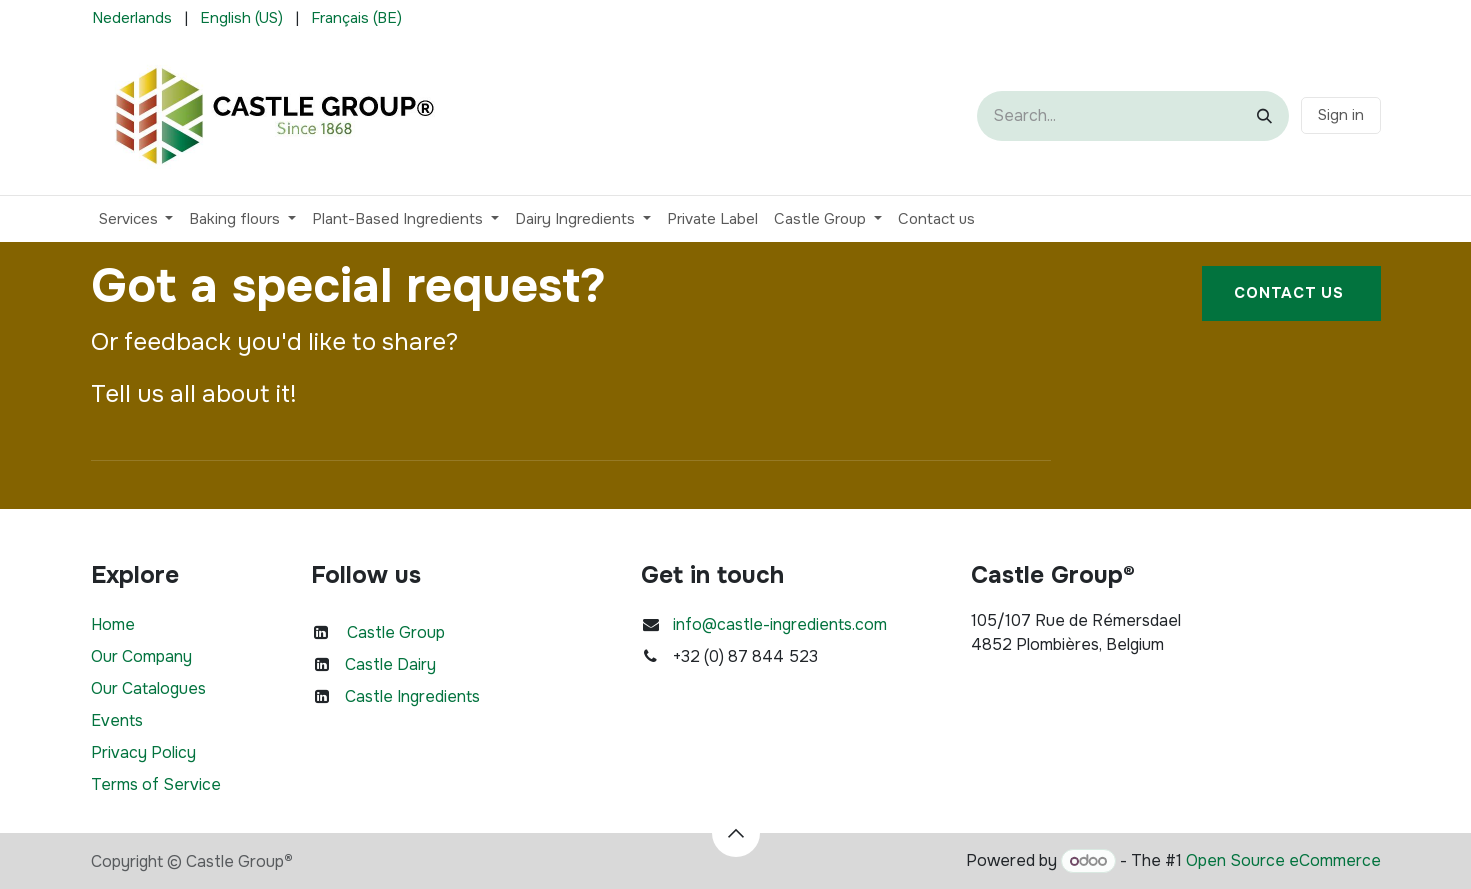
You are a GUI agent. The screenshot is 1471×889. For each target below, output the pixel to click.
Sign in (1341, 115)
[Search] (1264, 116)
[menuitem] (132, 18)
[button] (736, 833)
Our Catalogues (148, 688)
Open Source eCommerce (1283, 860)
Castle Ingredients (412, 696)
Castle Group (396, 632)
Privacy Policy (143, 752)
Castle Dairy (390, 664)
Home (113, 624)
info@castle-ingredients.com (780, 624)
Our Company (141, 656)
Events (117, 720)
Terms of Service (156, 784)
